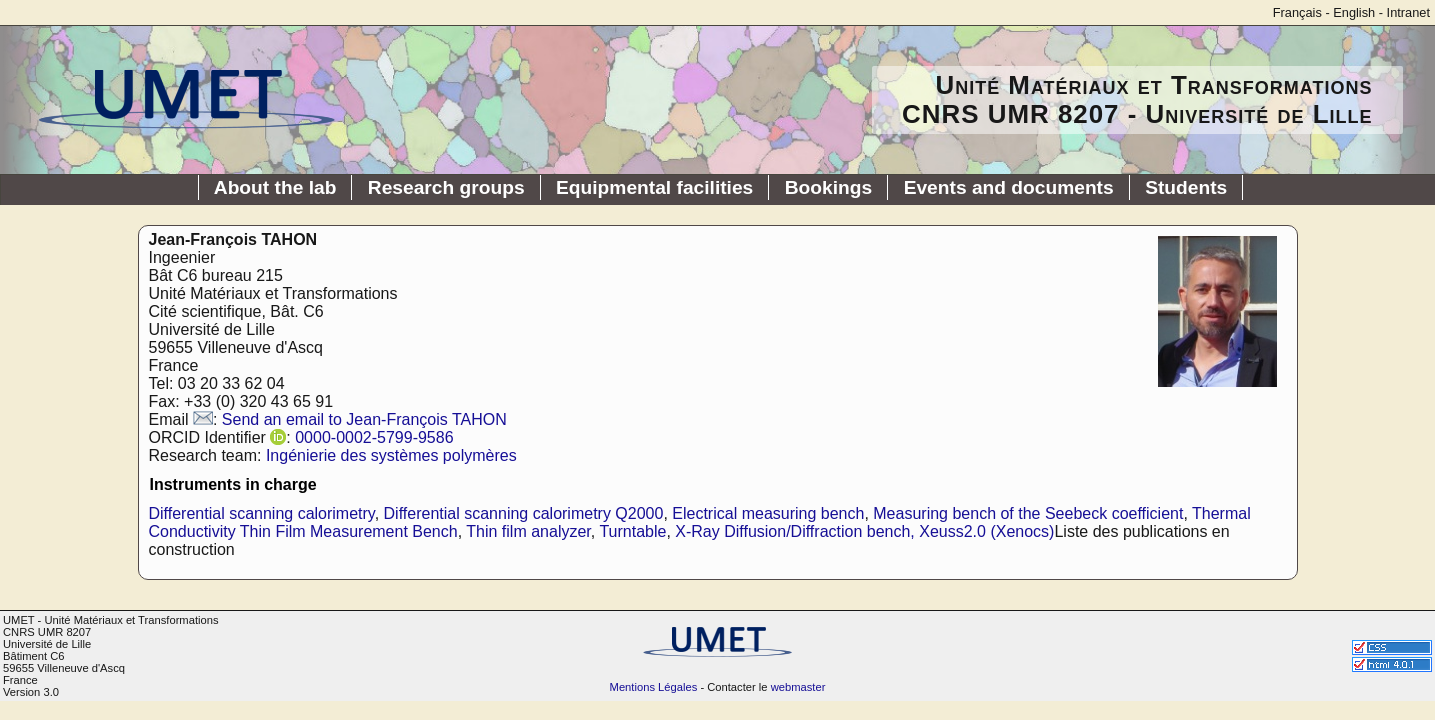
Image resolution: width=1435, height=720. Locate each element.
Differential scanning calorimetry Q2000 (524, 513)
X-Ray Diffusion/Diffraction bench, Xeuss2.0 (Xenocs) (864, 531)
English (1354, 12)
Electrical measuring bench (768, 513)
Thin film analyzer (528, 531)
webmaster (798, 687)
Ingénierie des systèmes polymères (391, 455)
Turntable (632, 531)
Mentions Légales (654, 687)
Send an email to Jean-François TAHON (364, 419)
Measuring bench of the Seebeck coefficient (1028, 513)
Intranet (1408, 12)
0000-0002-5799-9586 (374, 437)
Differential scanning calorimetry (262, 513)
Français (1297, 12)
